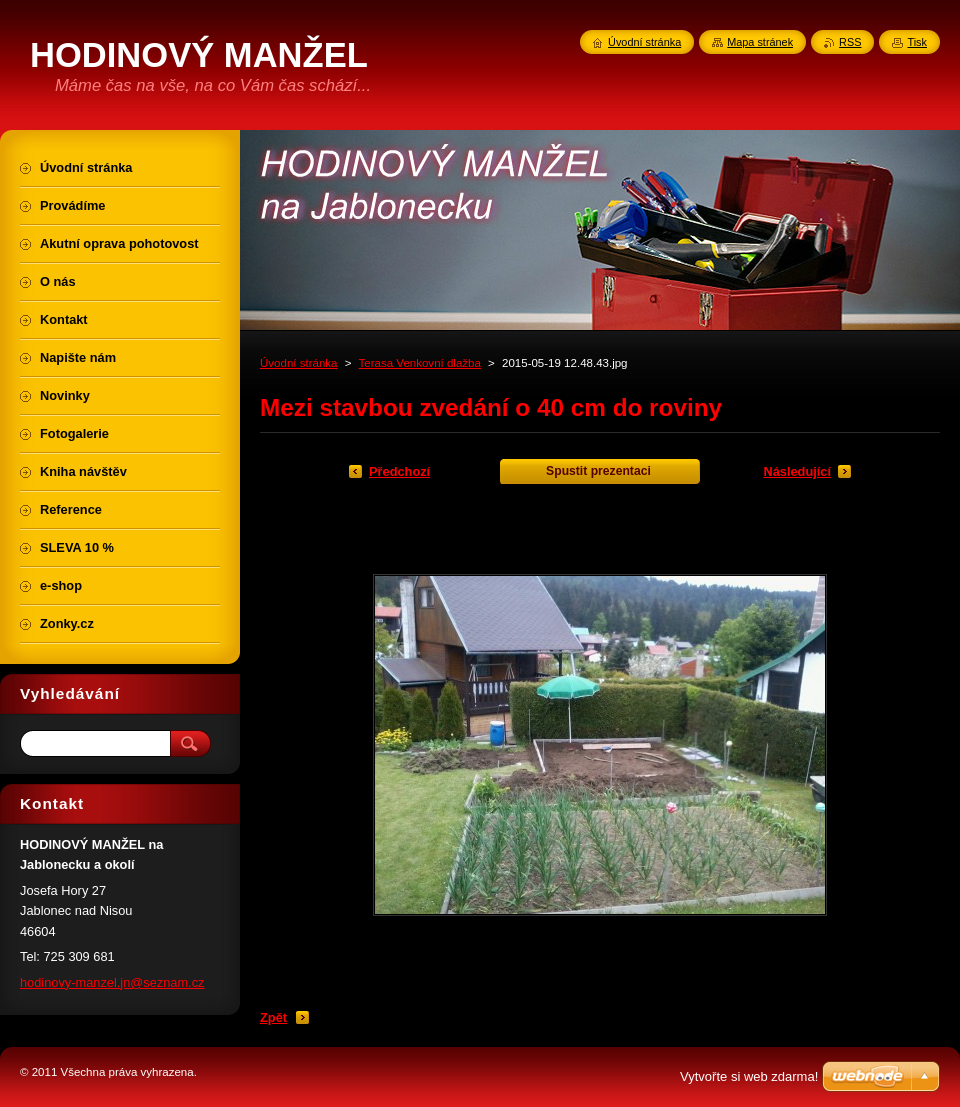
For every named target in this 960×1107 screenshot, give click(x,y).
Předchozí (399, 471)
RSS (850, 42)
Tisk (917, 42)
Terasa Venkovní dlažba (420, 363)
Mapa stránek (760, 42)
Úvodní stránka (298, 363)
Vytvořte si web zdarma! (749, 1076)
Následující (797, 471)
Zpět (273, 1017)
